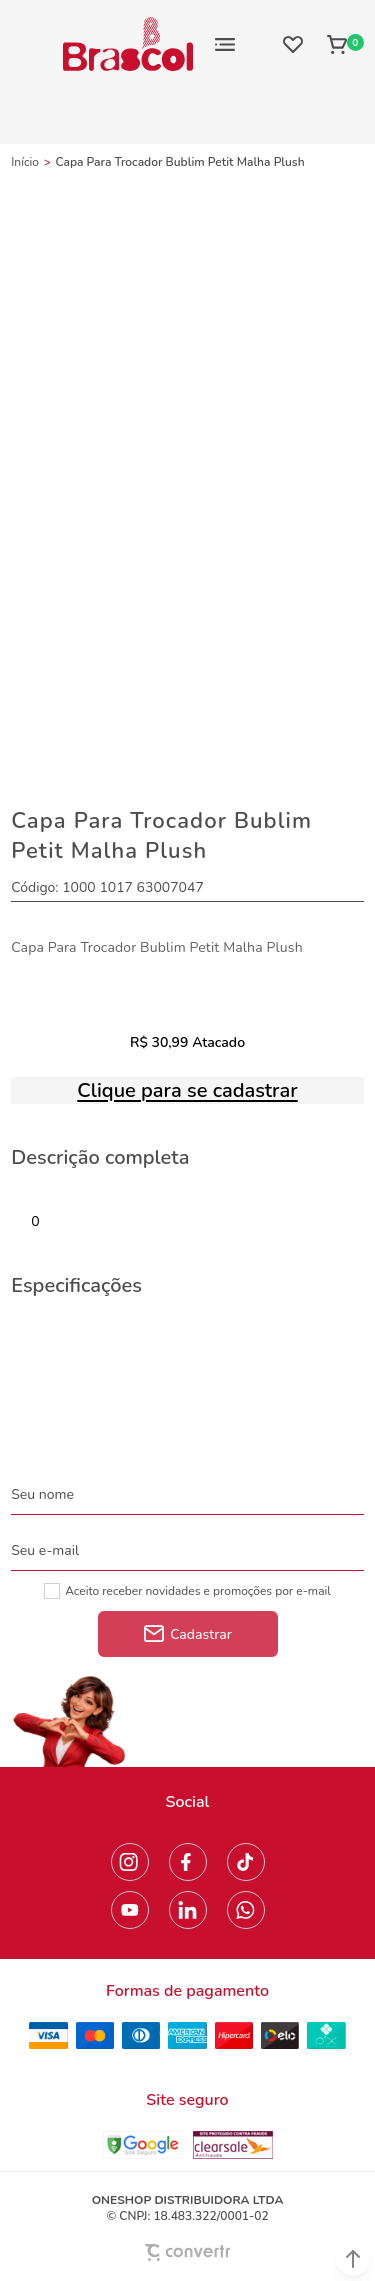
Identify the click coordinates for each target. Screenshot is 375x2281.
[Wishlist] (293, 44)
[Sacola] (339, 44)
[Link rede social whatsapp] (246, 1910)
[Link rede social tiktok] (246, 1862)
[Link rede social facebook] (188, 1862)
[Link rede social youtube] (130, 1910)
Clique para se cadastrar (187, 1090)
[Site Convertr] (188, 2252)
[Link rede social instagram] (130, 1862)
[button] (353, 2259)
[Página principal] (128, 44)
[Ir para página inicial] (25, 162)
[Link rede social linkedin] (188, 1910)
